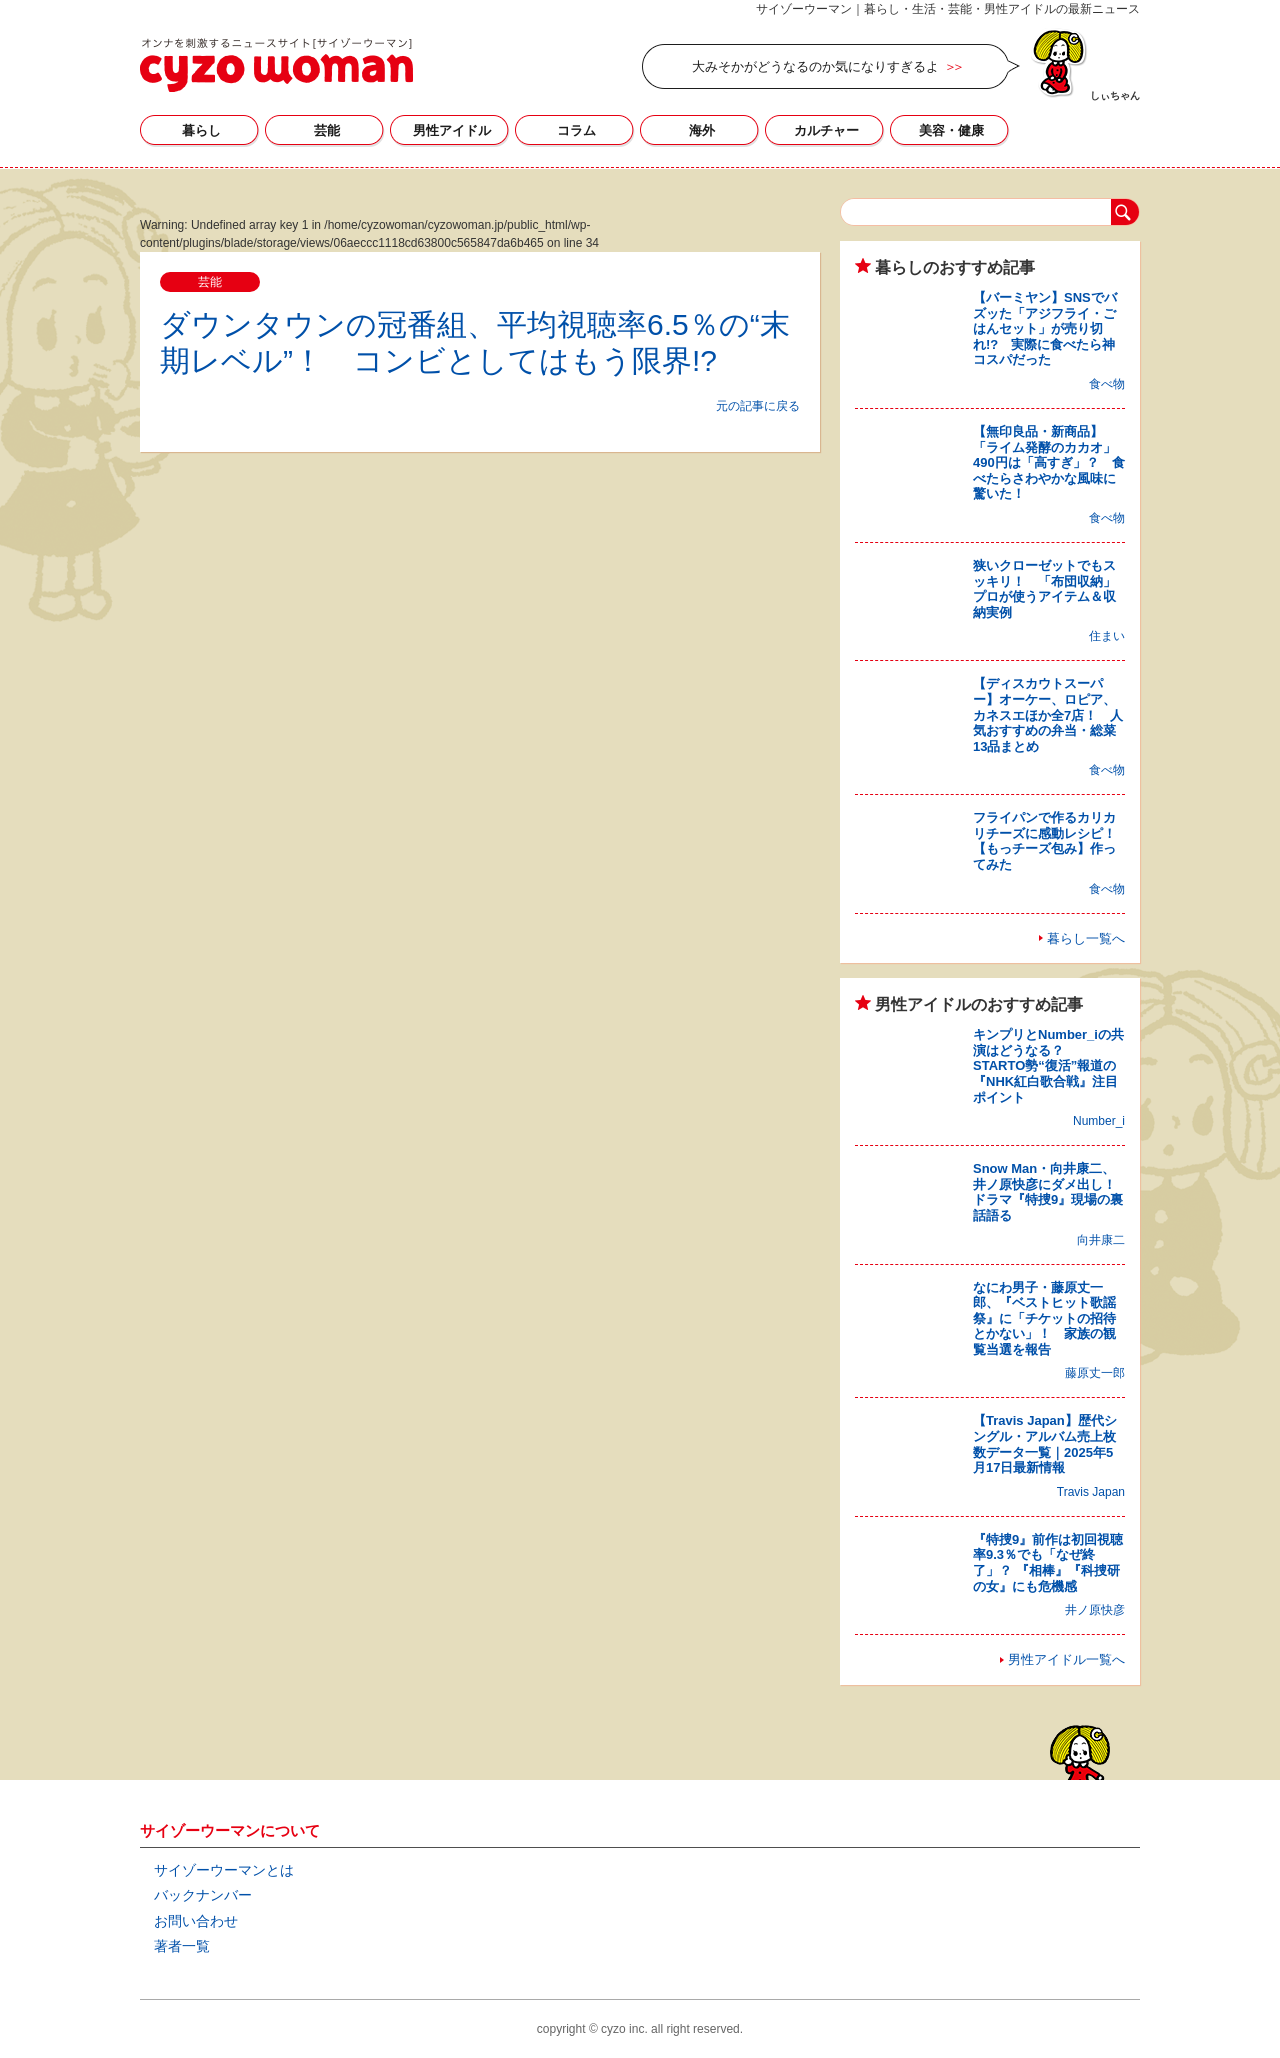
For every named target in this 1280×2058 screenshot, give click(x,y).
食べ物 (1107, 384)
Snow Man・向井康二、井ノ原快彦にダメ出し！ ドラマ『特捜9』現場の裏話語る (1051, 1192)
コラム (576, 130)
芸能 (327, 130)
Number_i (1099, 1121)
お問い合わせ (196, 1921)
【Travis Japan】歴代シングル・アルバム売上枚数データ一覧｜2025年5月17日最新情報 (1045, 1444)
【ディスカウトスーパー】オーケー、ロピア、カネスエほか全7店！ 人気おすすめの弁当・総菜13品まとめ (1048, 714)
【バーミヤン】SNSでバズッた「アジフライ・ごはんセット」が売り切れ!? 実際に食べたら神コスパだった (1045, 328)
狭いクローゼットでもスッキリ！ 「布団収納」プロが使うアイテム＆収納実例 (1044, 589)
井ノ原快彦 (1095, 1610)
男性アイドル (452, 130)
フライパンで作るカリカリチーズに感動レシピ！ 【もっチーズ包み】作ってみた (1051, 841)
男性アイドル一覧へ (1066, 1659)
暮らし (201, 130)
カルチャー (826, 130)
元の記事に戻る (758, 406)
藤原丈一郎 (1095, 1373)
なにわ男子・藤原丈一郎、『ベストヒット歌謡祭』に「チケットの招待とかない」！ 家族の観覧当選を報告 (1044, 1318)
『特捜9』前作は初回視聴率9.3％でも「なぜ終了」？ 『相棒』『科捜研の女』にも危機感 (1048, 1563)
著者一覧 (182, 1946)
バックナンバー (203, 1895)
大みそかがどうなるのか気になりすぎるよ (815, 66)
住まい (1107, 636)
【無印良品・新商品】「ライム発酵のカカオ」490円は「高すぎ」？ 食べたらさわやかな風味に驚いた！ (1049, 462)
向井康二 (1101, 1240)
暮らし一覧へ (1086, 938)
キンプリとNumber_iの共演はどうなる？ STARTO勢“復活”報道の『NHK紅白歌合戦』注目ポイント (1048, 1065)
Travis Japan (1091, 1492)
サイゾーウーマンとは (224, 1870)
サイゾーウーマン (276, 65)
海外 (702, 130)
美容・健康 (951, 130)
